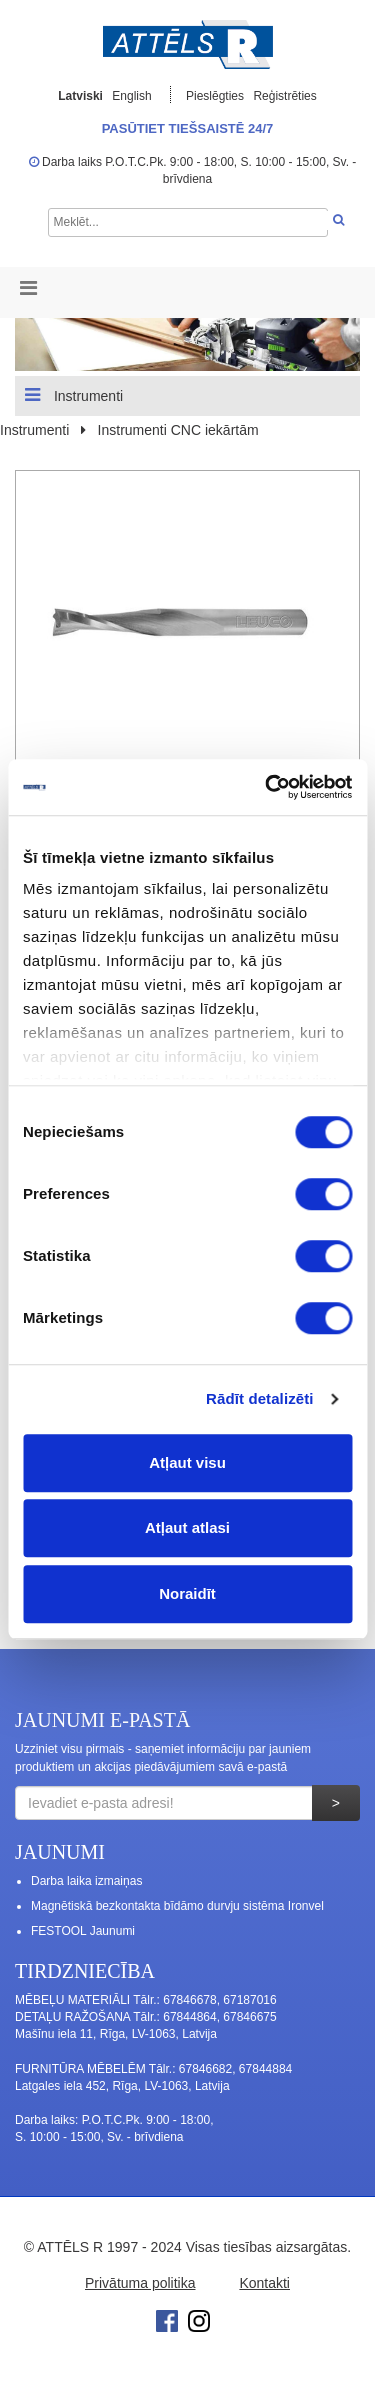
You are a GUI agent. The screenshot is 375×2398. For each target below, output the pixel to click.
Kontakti (264, 2283)
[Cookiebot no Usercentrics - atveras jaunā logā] (267, 787)
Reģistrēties (284, 96)
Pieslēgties (216, 96)
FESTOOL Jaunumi (83, 1931)
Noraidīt (187, 1593)
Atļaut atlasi (187, 1527)
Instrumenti (74, 395)
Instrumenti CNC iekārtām (178, 430)
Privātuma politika (140, 2283)
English (131, 96)
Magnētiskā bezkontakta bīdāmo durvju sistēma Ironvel (177, 1906)
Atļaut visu (187, 1462)
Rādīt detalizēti (259, 1398)
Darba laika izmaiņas (86, 1881)
